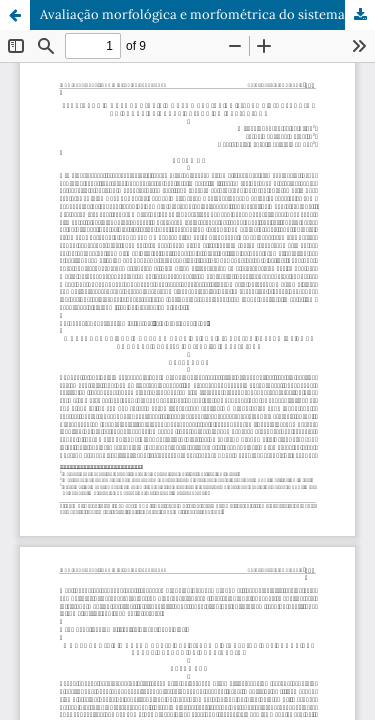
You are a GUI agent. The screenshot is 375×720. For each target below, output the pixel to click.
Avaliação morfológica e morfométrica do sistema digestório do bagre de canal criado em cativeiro (207, 14)
